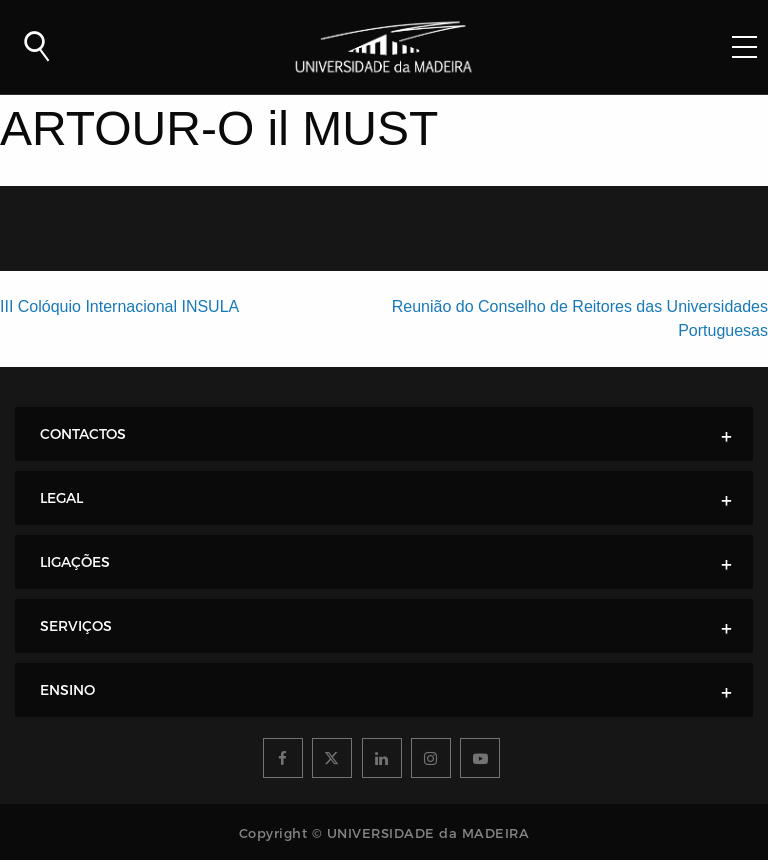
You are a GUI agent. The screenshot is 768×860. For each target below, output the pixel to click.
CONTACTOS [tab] (83, 434)
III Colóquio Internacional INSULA (119, 306)
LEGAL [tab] (61, 498)
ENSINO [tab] (67, 690)
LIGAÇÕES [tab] (75, 562)
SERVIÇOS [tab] (76, 626)
